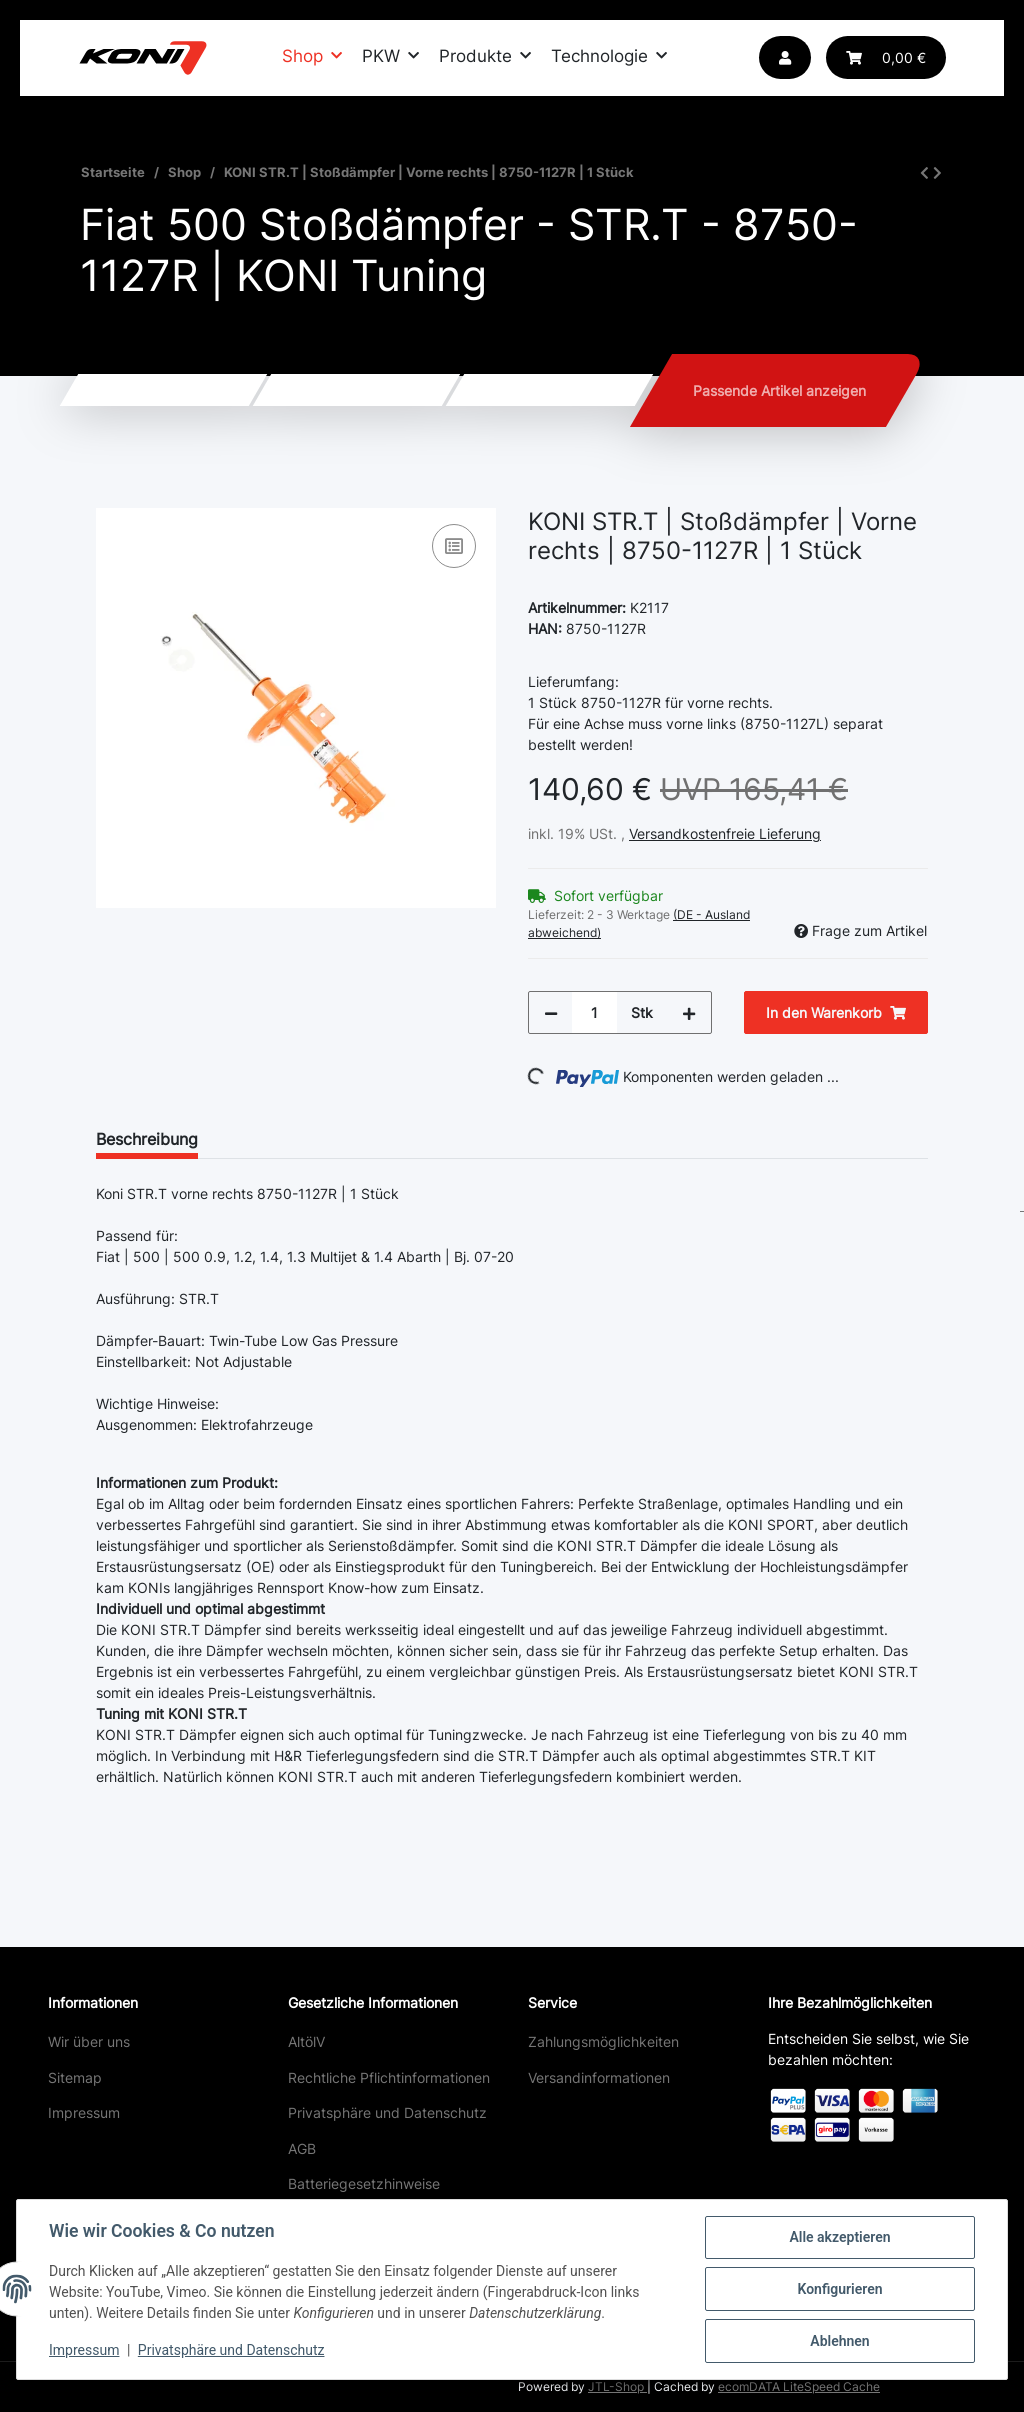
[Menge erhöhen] (689, 1012)
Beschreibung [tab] (147, 1139)
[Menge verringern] (551, 1012)
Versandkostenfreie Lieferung (725, 833)
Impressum (84, 2112)
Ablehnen (839, 2341)
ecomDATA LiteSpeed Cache (799, 2386)
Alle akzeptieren (839, 2237)
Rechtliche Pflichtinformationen (389, 2077)
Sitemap (75, 2077)
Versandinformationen (599, 2077)
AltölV (306, 2041)
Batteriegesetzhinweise (364, 2183)
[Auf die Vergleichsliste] (454, 546)
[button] (785, 57)
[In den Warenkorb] (112, 497)
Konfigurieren (839, 2289)
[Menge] (594, 1012)
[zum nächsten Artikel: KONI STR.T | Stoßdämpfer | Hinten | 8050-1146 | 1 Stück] (937, 172)
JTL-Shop (617, 2386)
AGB (302, 2148)
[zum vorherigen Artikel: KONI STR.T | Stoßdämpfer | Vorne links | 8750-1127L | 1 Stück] (924, 172)
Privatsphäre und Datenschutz (387, 2112)
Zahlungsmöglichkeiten (603, 2041)
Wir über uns (89, 2041)
